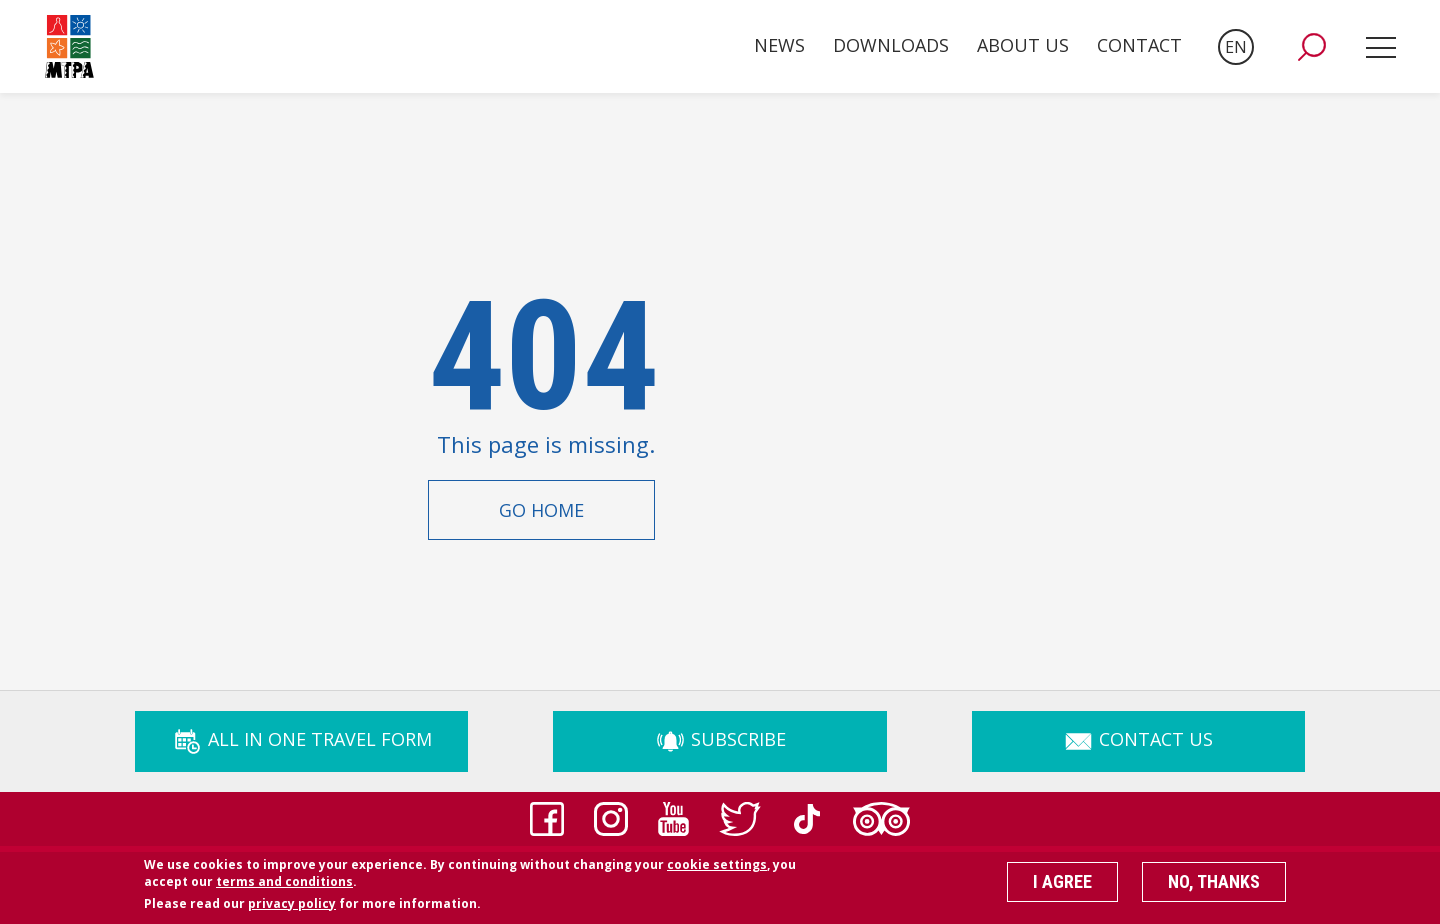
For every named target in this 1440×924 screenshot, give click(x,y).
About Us (1023, 45)
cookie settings (717, 871)
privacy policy (292, 910)
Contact (1139, 45)
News (779, 45)
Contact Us (1138, 739)
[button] (1312, 47)
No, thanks (1214, 888)
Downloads (891, 45)
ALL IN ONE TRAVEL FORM (302, 739)
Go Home (541, 510)
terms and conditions (284, 888)
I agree (1062, 888)
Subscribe (720, 739)
